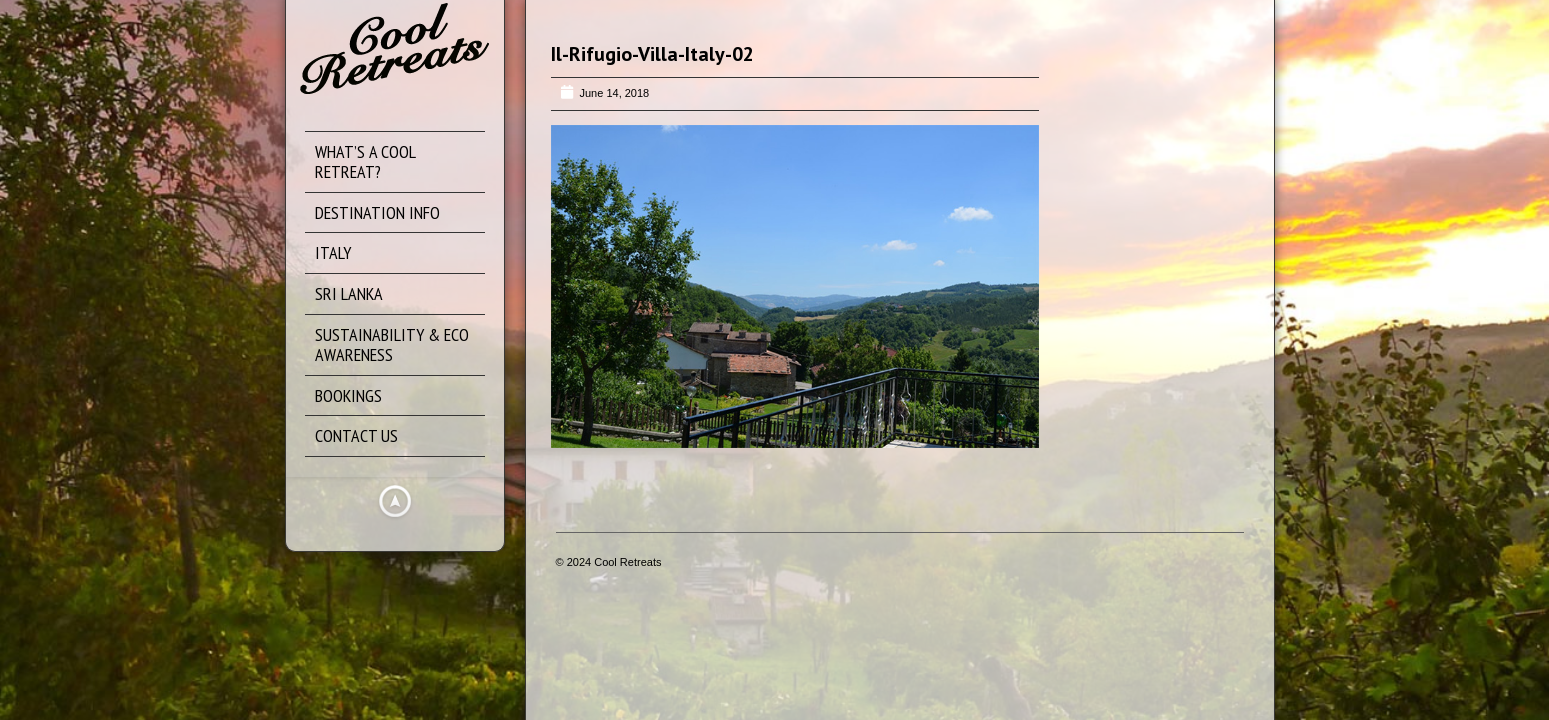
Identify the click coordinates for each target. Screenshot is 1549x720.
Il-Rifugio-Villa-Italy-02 (652, 54)
